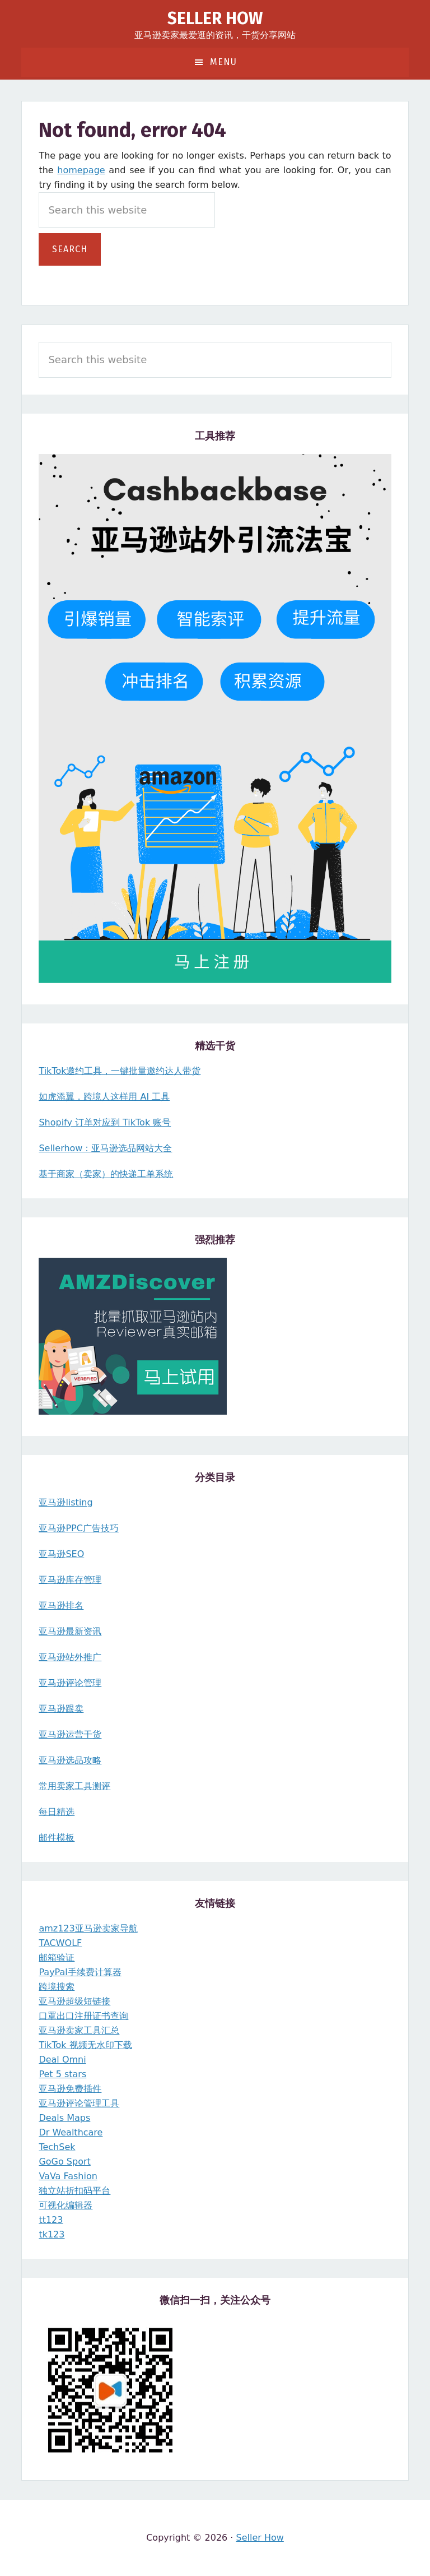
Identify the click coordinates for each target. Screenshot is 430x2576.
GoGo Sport (64, 2161)
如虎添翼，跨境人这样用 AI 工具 (104, 1096)
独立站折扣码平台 (74, 2190)
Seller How (215, 18)
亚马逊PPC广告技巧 (78, 1528)
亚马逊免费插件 (70, 2088)
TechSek (57, 2147)
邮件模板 (56, 1837)
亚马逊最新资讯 (70, 1631)
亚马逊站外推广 (70, 1657)
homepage (81, 170)
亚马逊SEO (61, 1554)
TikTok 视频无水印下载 (85, 2045)
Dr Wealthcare (70, 2132)
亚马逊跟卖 (61, 1708)
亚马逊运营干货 (70, 1734)
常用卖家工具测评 (74, 1786)
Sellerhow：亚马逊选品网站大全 (105, 1148)
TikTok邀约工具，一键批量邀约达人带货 (119, 1070)
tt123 (51, 2219)
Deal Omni (62, 2059)
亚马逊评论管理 (70, 1683)
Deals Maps (64, 2117)
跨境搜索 (56, 1986)
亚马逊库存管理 (70, 1579)
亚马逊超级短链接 (74, 2001)
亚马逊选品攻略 (70, 1760)
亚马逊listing (65, 1502)
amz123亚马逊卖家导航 (88, 1928)
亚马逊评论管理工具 (79, 2103)
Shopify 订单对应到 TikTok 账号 (105, 1122)
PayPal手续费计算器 (80, 1972)
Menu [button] (223, 62)
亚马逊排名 (61, 1605)
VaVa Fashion (68, 2176)
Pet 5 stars (62, 2074)
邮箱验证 (56, 1957)
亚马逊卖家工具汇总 (79, 2030)
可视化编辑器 (65, 2205)
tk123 (51, 2234)
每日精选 (56, 1811)
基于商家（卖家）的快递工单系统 (106, 1174)
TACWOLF (60, 1943)
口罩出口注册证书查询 (83, 2015)
